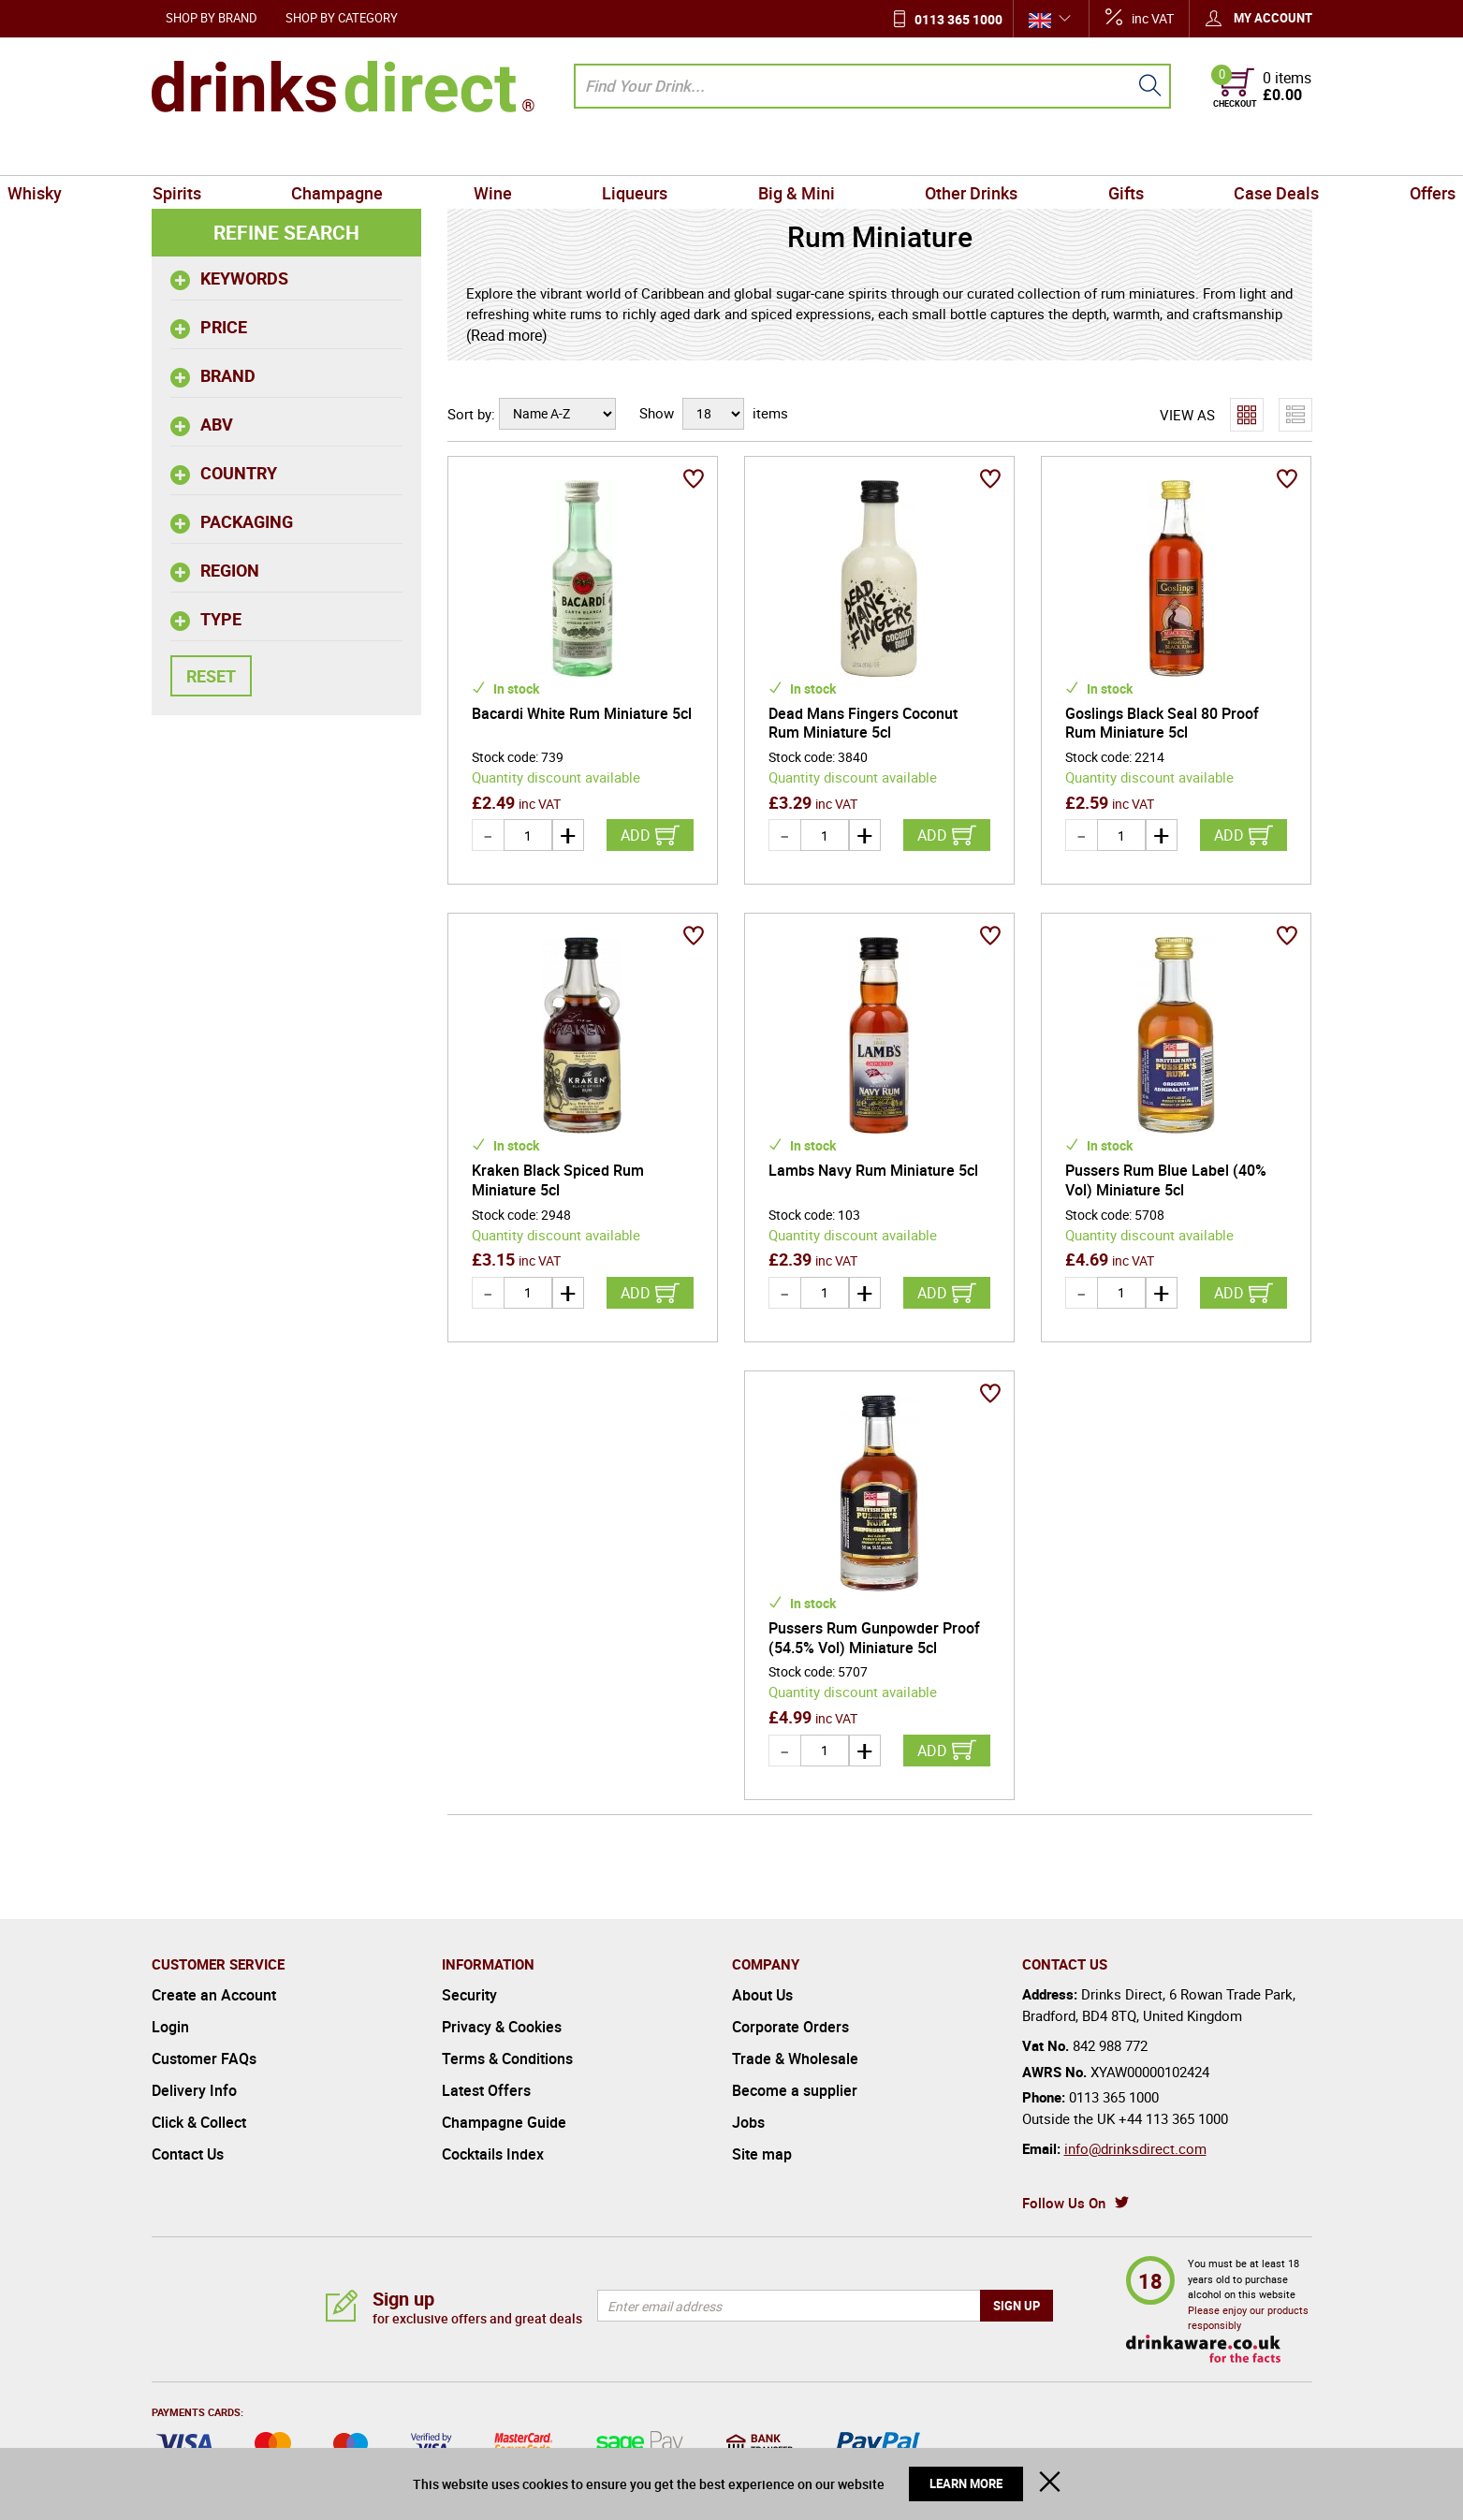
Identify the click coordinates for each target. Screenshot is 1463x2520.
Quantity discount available (556, 777)
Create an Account (214, 1995)
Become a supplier (794, 2090)
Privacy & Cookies (502, 2026)
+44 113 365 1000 (1173, 2118)
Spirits (294, 153)
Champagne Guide (504, 2122)
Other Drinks (920, 153)
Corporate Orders (790, 2026)
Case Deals (1159, 153)
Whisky (186, 153)
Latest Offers (486, 2090)
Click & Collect (199, 2122)
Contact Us (188, 2154)
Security (469, 1995)
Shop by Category (341, 17)
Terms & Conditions (507, 2058)
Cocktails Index (493, 2154)
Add (636, 835)
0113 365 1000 (958, 19)
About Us (762, 1995)
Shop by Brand (211, 17)
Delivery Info (194, 2090)
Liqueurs (651, 153)
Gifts (1042, 153)
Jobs (748, 2122)
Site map (762, 2154)
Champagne (421, 153)
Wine (542, 153)
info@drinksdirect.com (1135, 2148)
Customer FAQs (204, 2058)
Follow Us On (1063, 2202)
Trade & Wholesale (795, 2058)
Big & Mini (779, 153)
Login (170, 2026)
